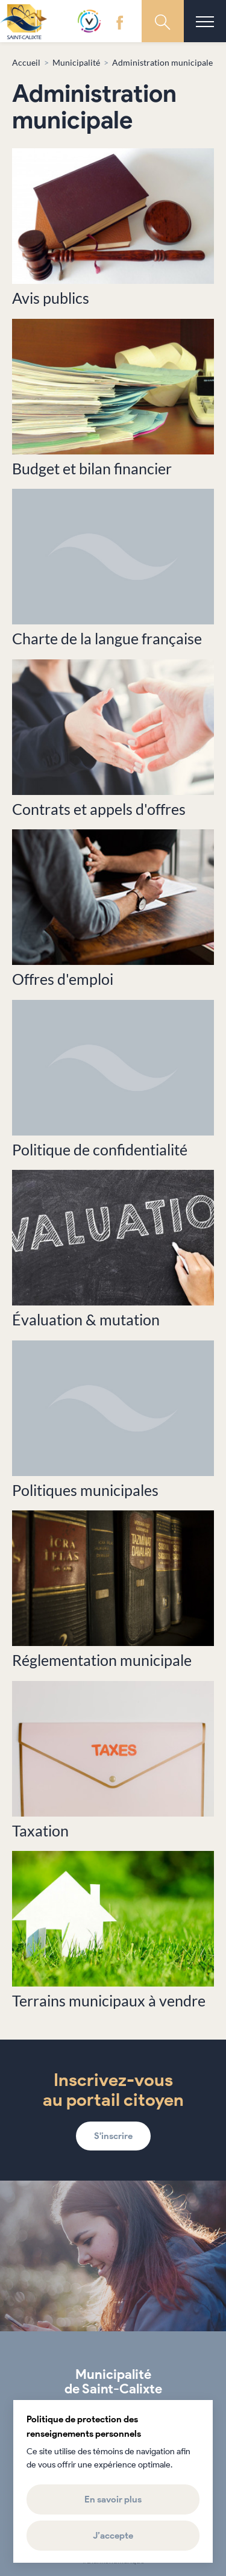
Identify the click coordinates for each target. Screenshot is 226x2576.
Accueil (26, 62)
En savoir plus (113, 2499)
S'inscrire (113, 2136)
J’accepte (113, 2535)
